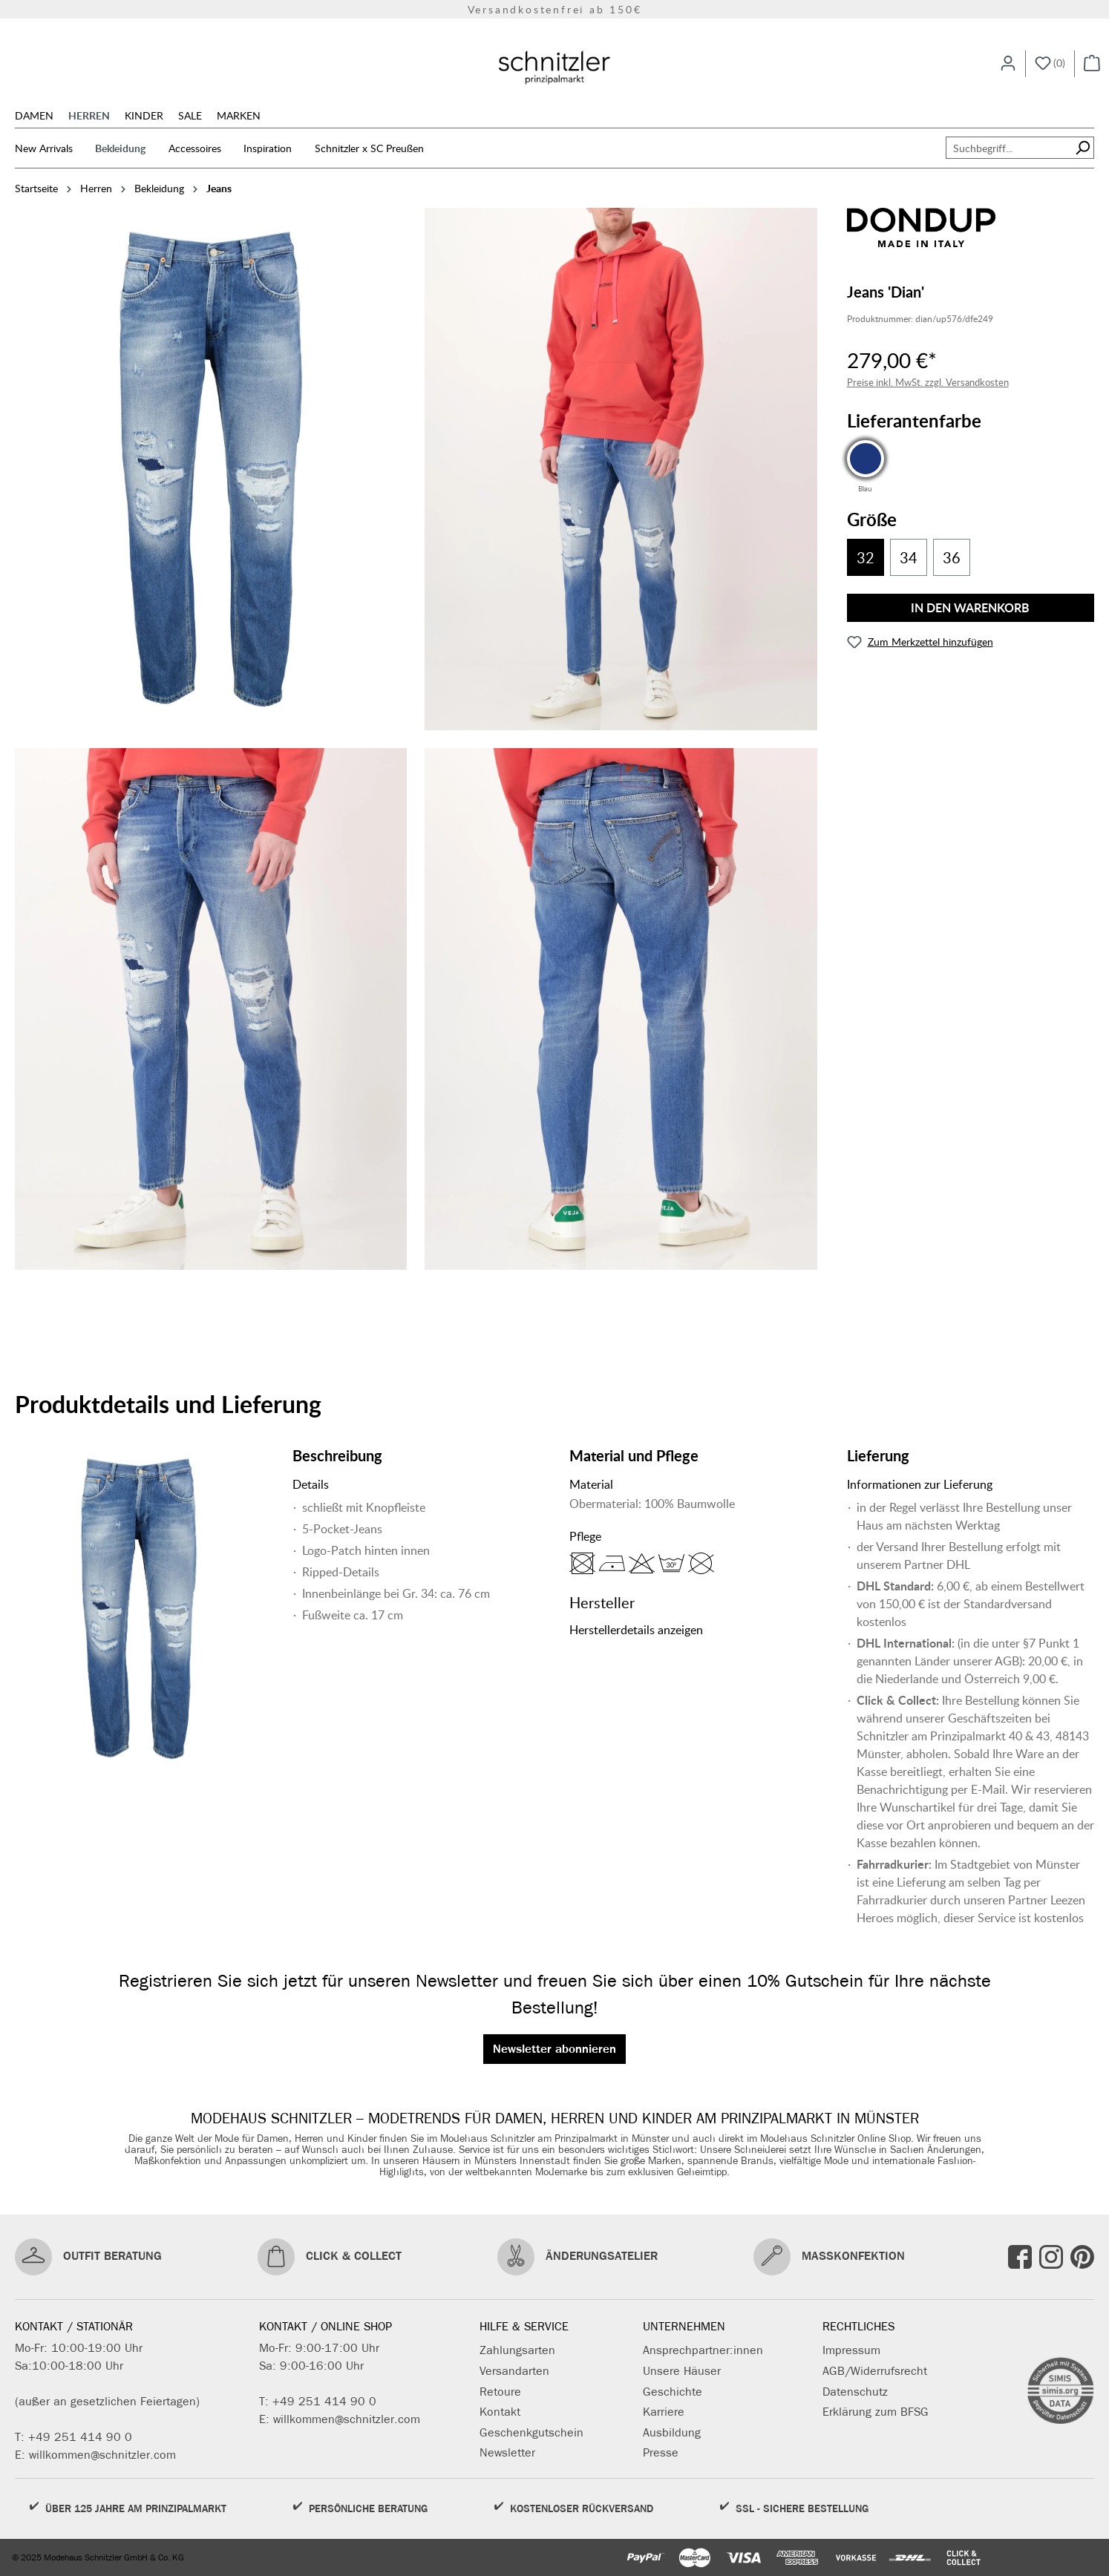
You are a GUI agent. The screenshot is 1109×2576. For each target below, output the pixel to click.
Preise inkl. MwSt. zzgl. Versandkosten (928, 382)
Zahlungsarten (517, 2350)
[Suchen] (1082, 148)
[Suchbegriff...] (1009, 148)
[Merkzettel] (1050, 63)
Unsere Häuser (682, 2371)
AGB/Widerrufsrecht (874, 2371)
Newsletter (507, 2452)
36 (952, 557)
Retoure (500, 2392)
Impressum (851, 2350)
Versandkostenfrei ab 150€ (555, 9)
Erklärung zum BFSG (875, 2412)
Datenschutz (855, 2392)
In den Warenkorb (970, 607)
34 (908, 557)
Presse (660, 2452)
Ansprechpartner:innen (703, 2350)
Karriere (663, 2412)
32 (865, 557)
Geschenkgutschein (531, 2432)
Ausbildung (672, 2432)
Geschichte (672, 2392)
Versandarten (514, 2371)
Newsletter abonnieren (554, 2049)
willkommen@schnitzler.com (102, 2455)
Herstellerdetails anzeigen (636, 1630)
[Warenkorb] (1092, 63)
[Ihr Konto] (1008, 63)
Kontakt (500, 2412)
